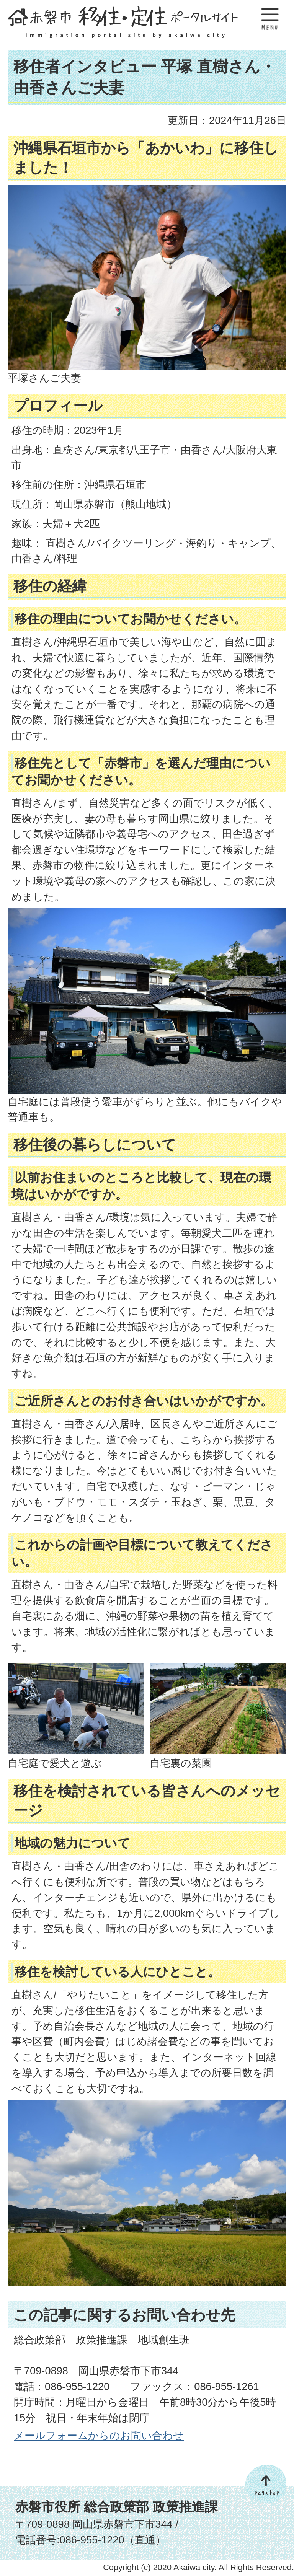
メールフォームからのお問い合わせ (99, 2435)
